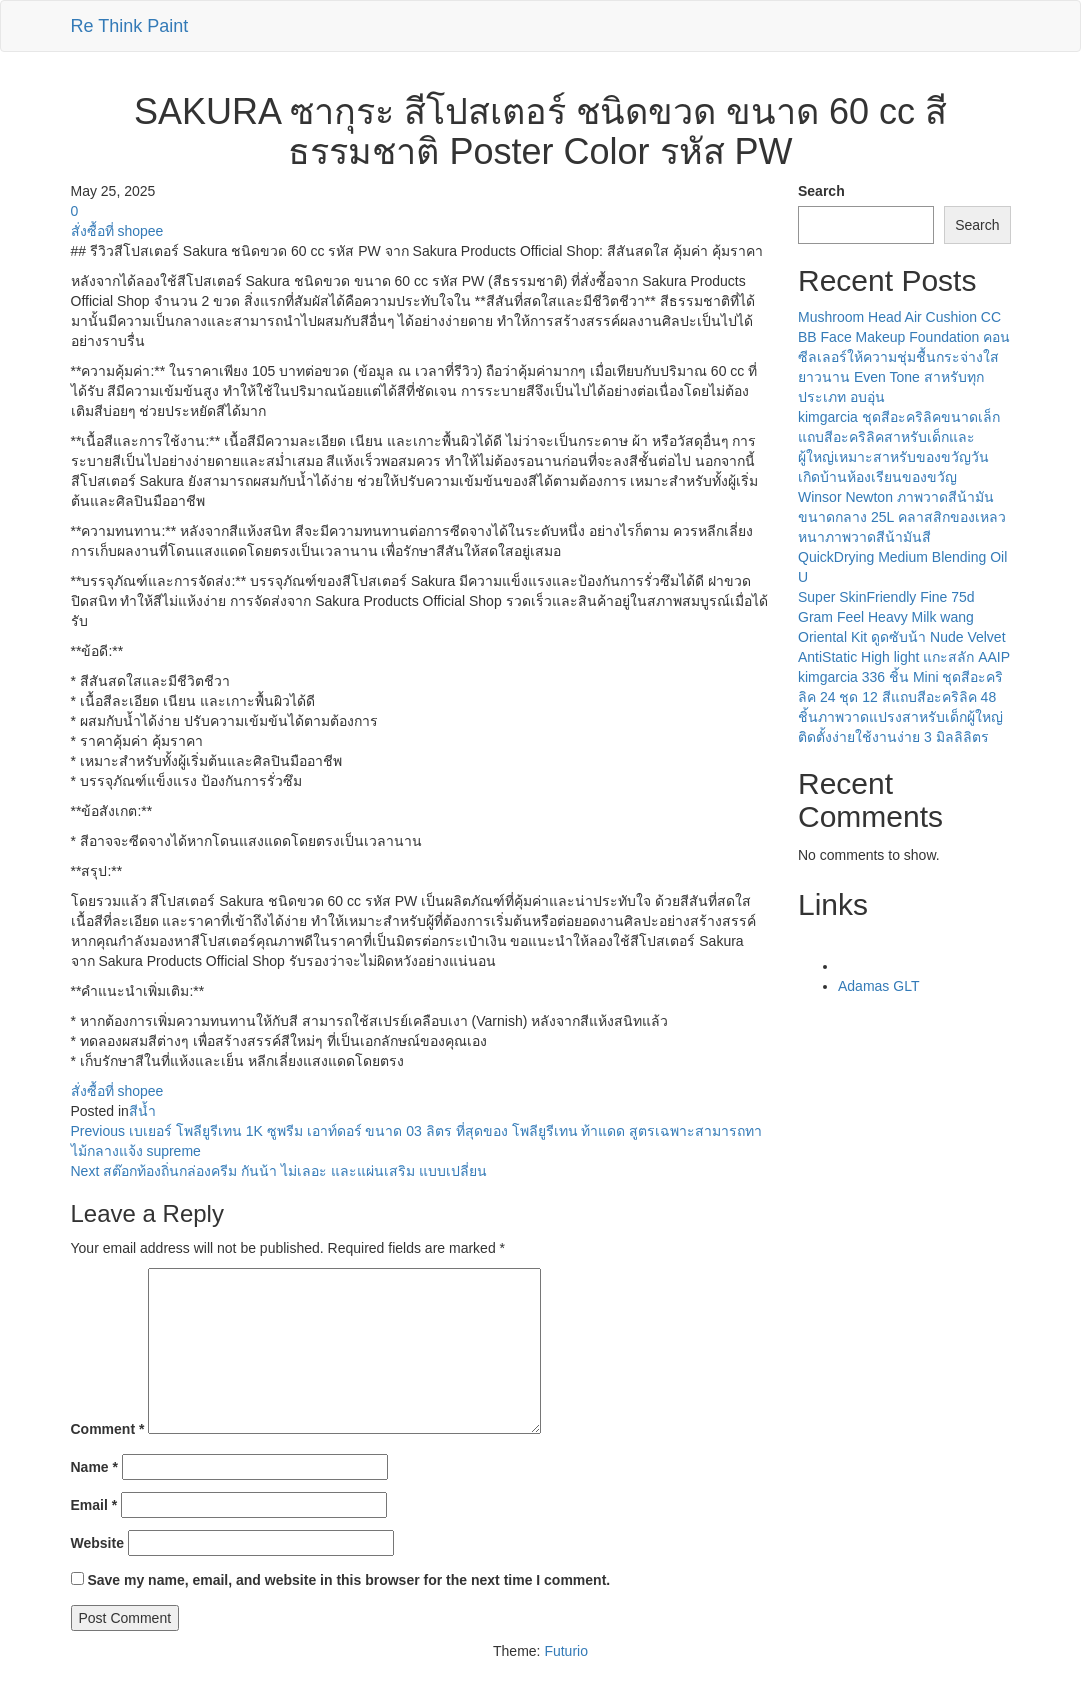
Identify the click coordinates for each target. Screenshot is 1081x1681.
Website (97, 1543)
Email (94, 1505)
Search (821, 191)
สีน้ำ (142, 1111)
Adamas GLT (878, 986)
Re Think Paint (130, 26)
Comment (108, 1429)
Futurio (566, 1651)
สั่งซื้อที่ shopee (117, 231)
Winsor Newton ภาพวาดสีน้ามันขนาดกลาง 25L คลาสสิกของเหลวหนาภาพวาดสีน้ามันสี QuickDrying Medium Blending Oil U (902, 537)
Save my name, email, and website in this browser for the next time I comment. (348, 1580)
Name (94, 1467)
